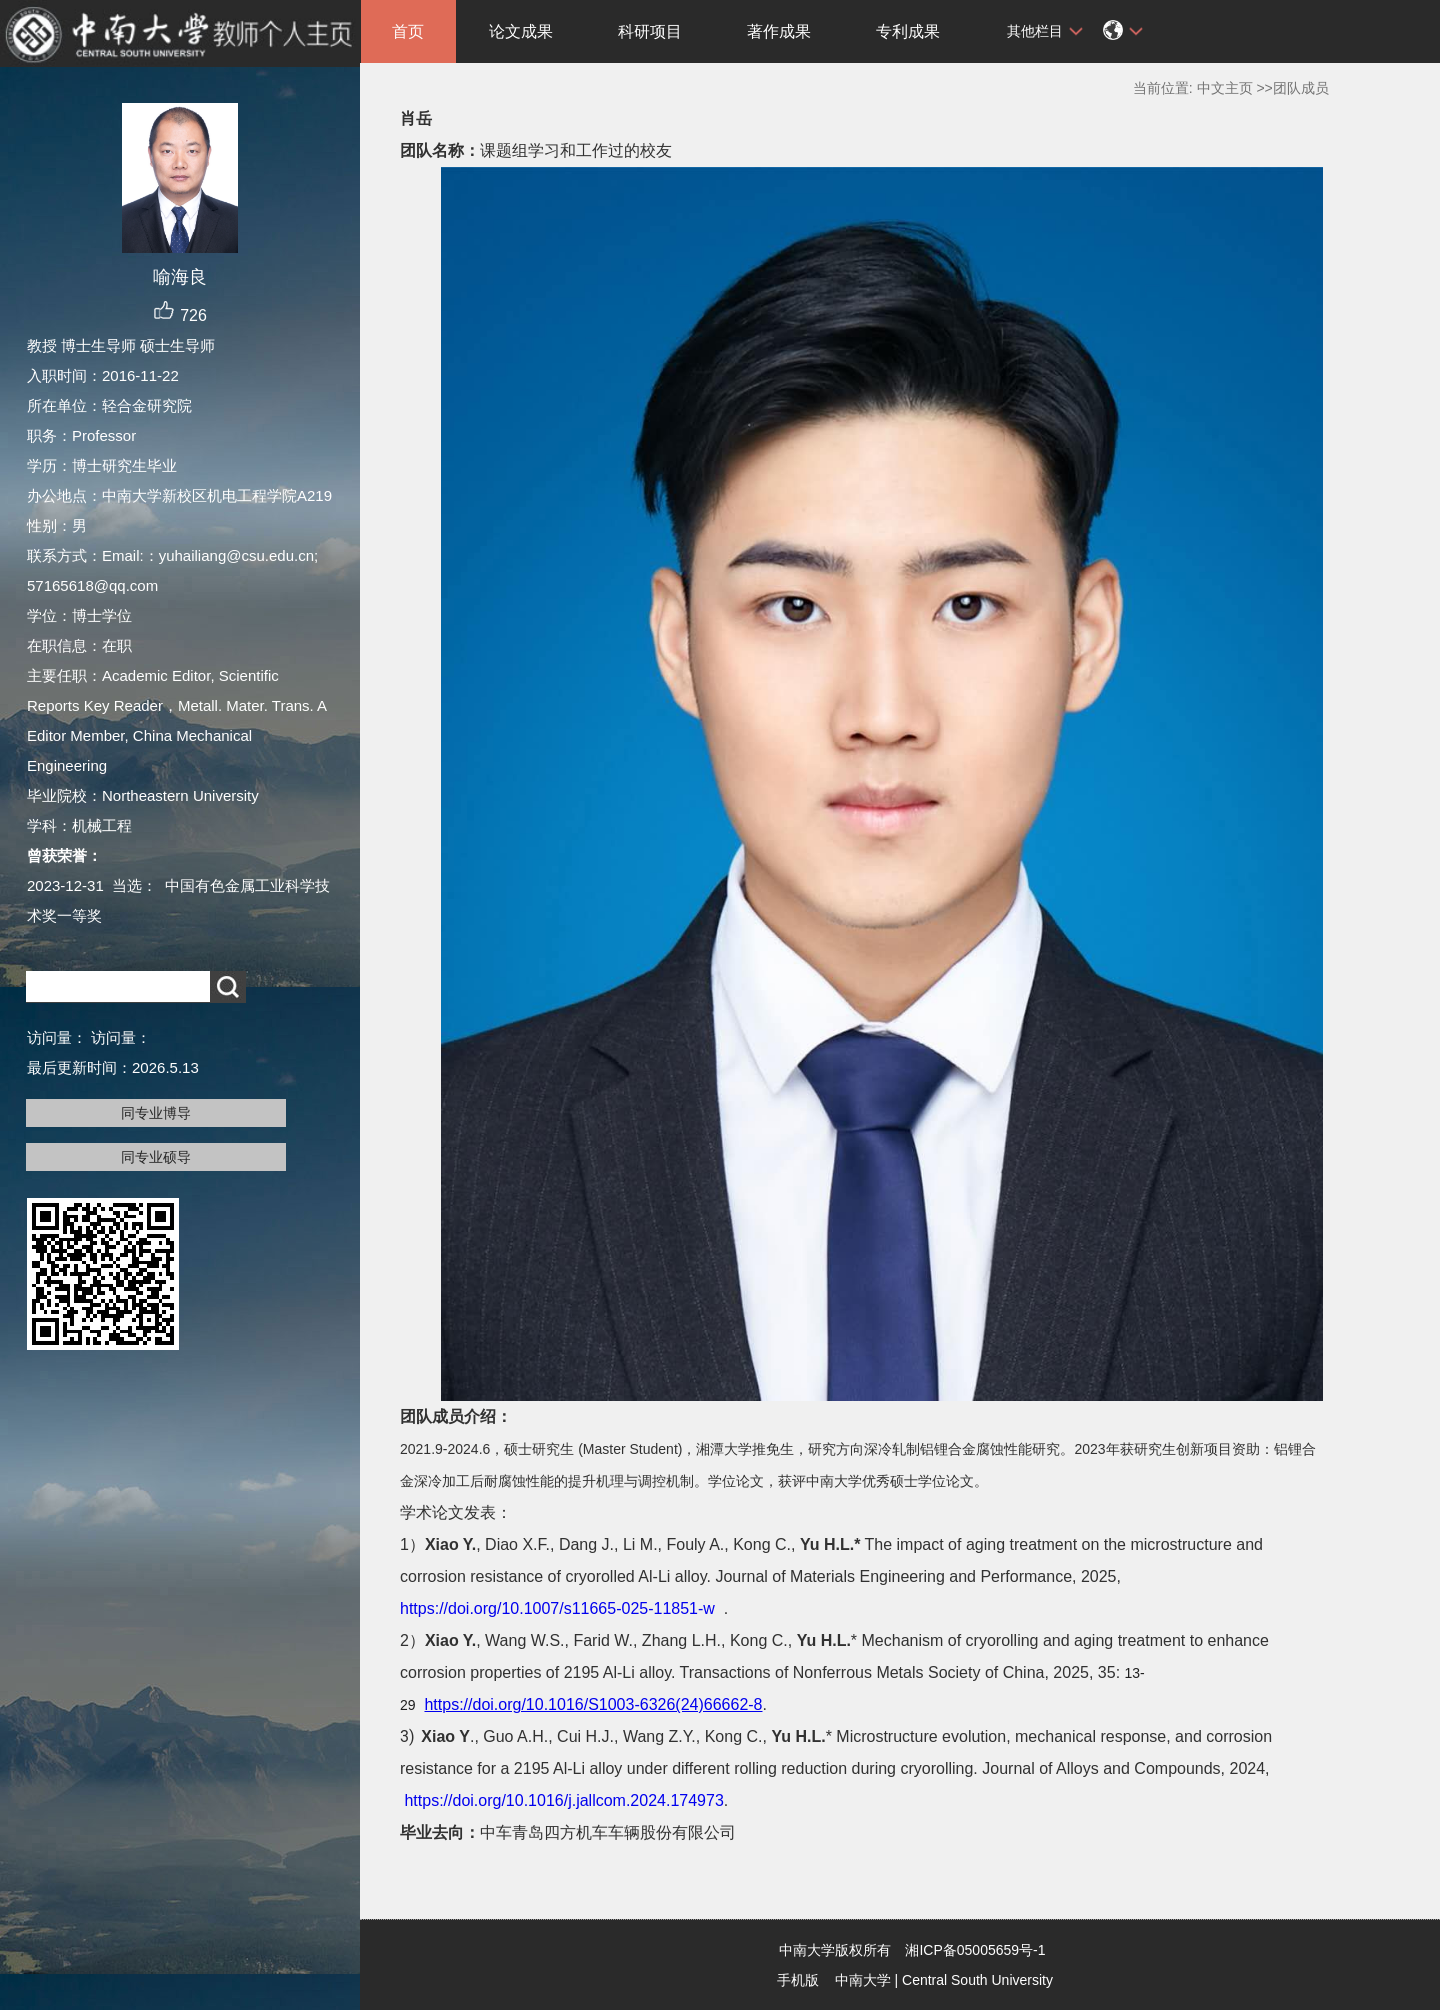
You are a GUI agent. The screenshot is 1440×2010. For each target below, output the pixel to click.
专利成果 (908, 31)
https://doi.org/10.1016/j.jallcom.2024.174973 (563, 1800)
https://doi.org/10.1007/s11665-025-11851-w (557, 1608)
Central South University (977, 1980)
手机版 (798, 1980)
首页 (408, 31)
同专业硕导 (156, 1157)
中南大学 (863, 1980)
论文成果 (521, 31)
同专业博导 (156, 1113)
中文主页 (1225, 88)
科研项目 (650, 31)
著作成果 (779, 31)
